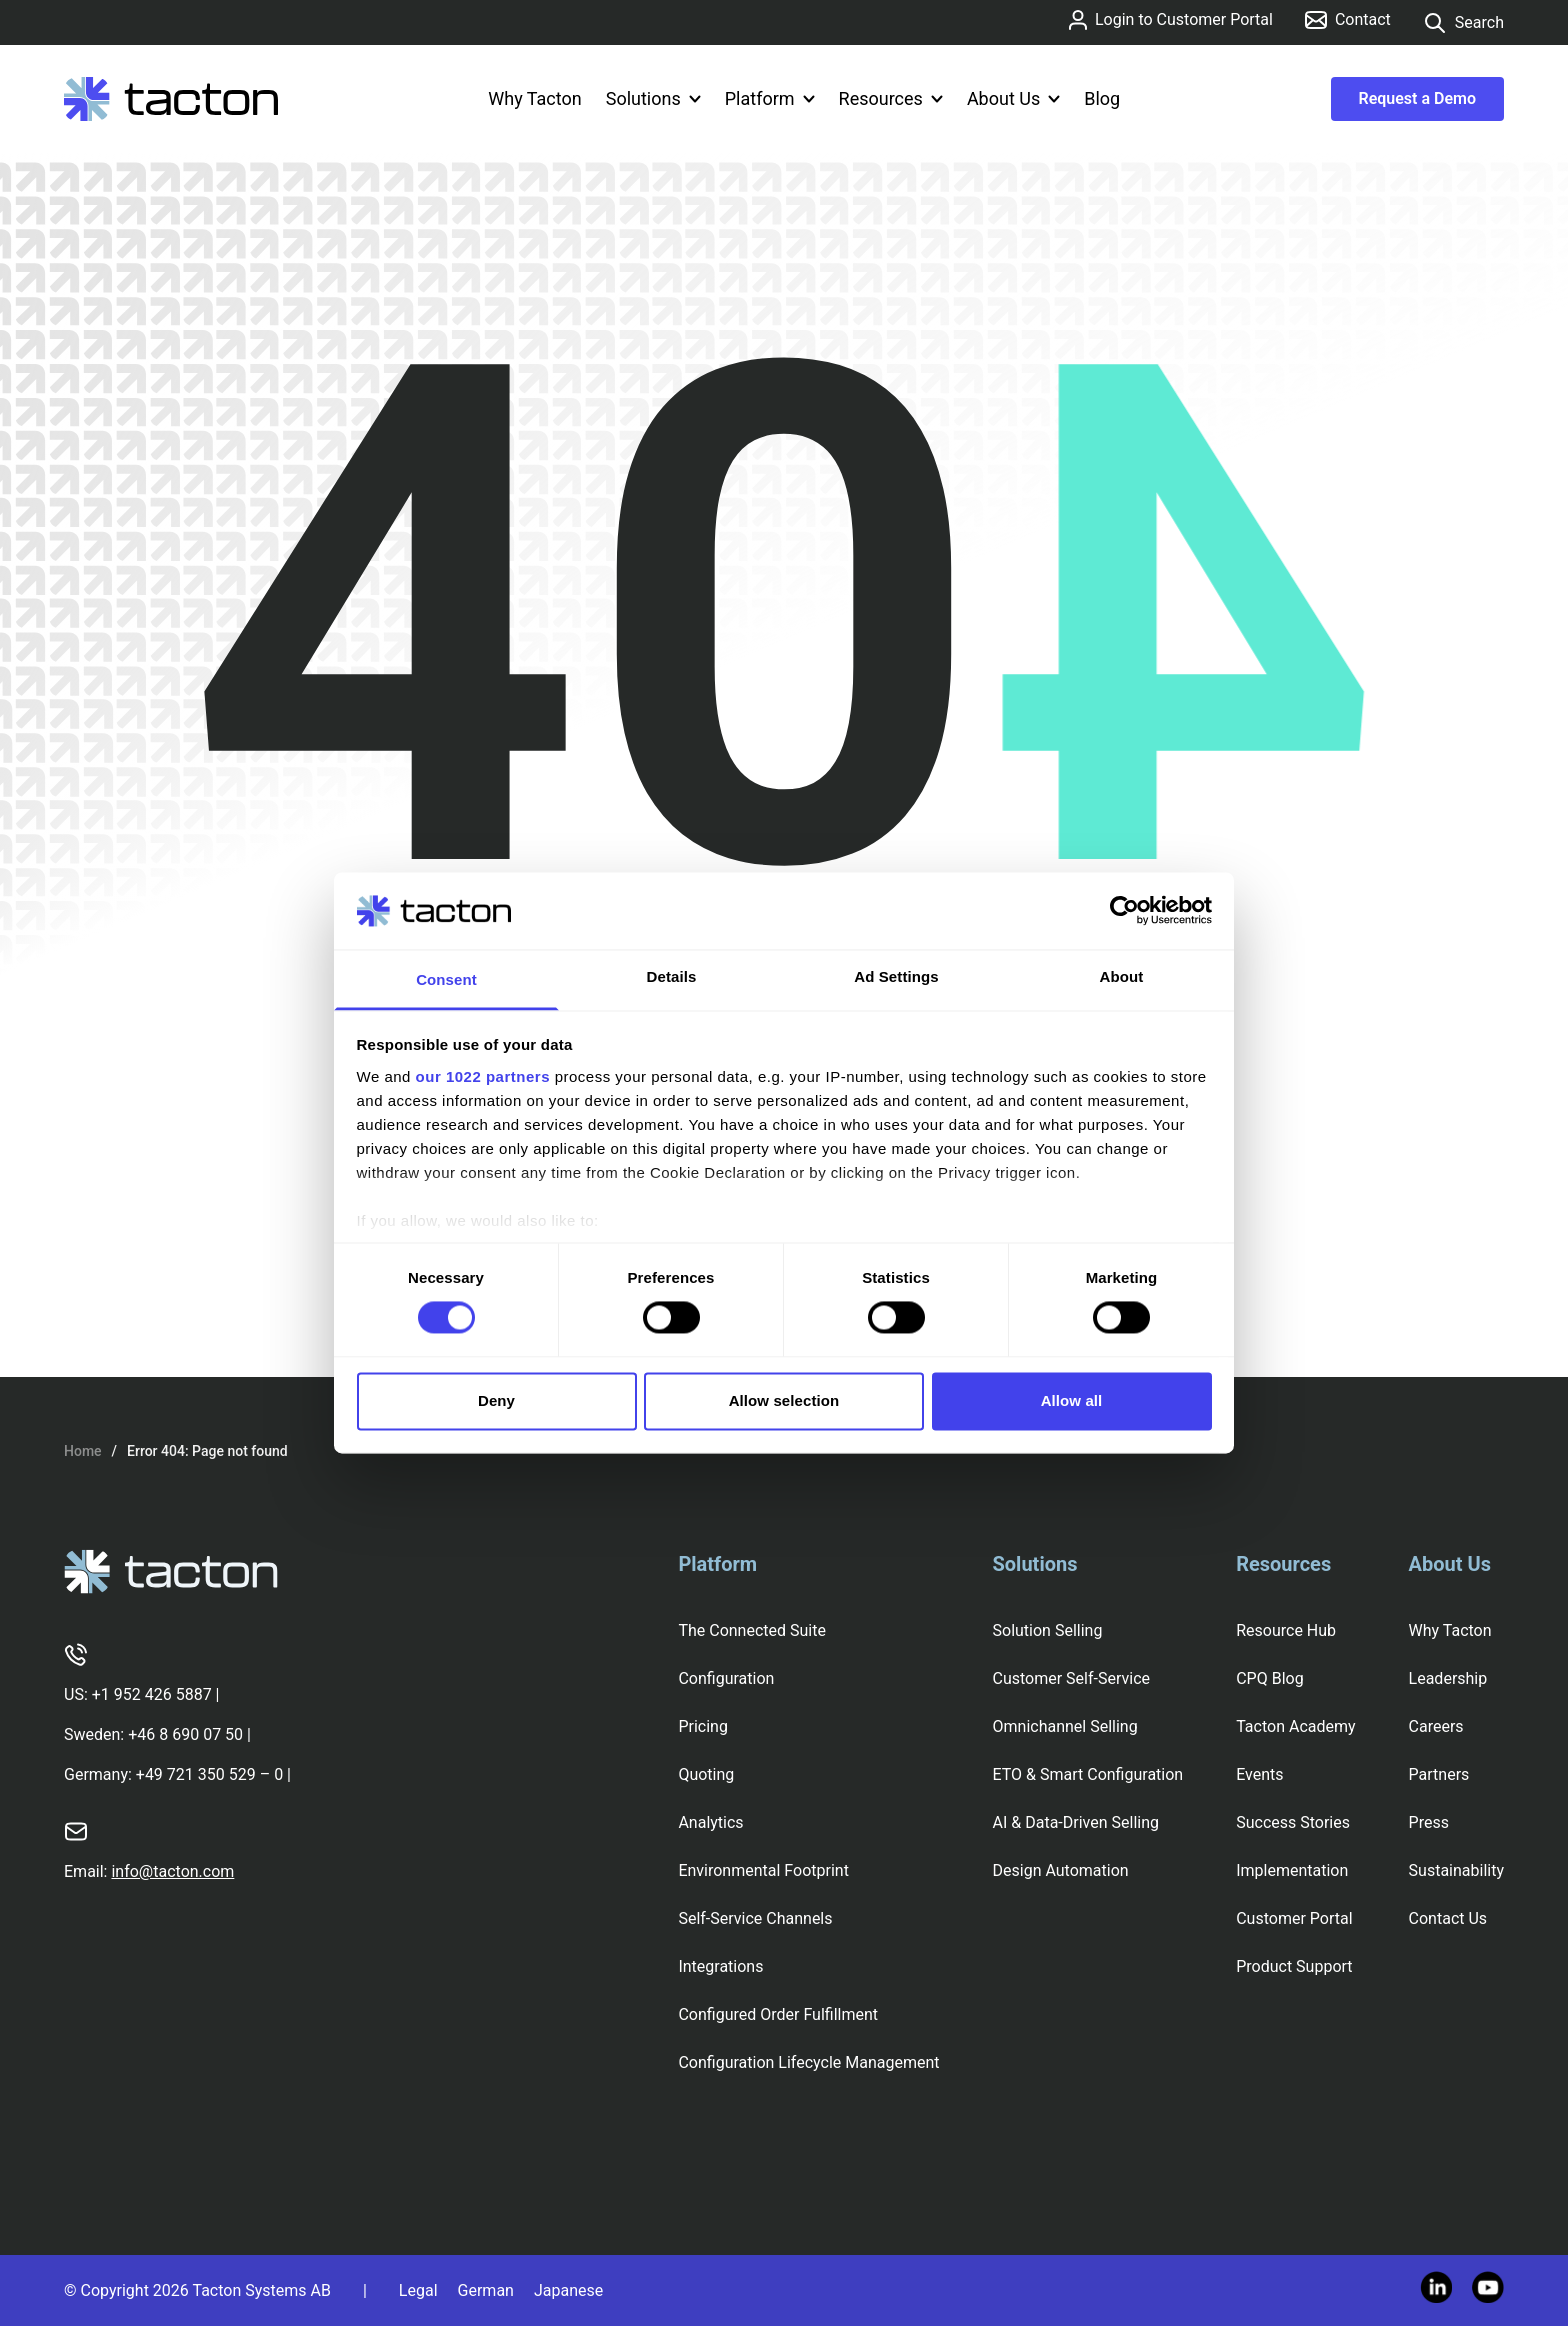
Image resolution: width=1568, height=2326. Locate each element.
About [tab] (1122, 976)
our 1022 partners (483, 1076)
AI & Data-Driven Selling (1076, 1822)
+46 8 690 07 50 (185, 1734)
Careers (1436, 1726)
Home (83, 1451)
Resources (891, 98)
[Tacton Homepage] (171, 99)
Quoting (706, 1774)
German (486, 2290)
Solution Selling (1048, 1630)
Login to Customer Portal (1171, 20)
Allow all (1072, 1400)
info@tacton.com (172, 1871)
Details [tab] (672, 976)
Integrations (720, 1966)
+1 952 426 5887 (152, 1694)
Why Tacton (534, 98)
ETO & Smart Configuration (1088, 1774)
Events (1259, 1774)
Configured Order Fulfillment (778, 2014)
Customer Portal (1294, 1918)
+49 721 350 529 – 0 (209, 1774)
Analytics (710, 1822)
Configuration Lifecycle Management (808, 2062)
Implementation (1292, 1870)
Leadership (1448, 1678)
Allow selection (784, 1400)
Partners (1439, 1774)
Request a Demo (1417, 98)
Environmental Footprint (763, 1870)
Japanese (568, 2290)
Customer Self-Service (1072, 1678)
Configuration (726, 1678)
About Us (1013, 98)
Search (1463, 23)
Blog (1102, 98)
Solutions (653, 98)
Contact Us (1448, 1918)
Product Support (1294, 1966)
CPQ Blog (1269, 1678)
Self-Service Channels (755, 1918)
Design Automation (1061, 1870)
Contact (1348, 19)
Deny (496, 1400)
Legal (418, 2290)
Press (1429, 1822)
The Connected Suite (752, 1630)
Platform (770, 98)
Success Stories (1293, 1822)
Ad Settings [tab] (896, 976)
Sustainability (1456, 1870)
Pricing (703, 1726)
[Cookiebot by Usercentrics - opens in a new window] (1124, 911)
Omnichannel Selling (1065, 1726)
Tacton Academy (1295, 1726)
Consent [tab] (446, 979)
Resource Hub (1286, 1630)
